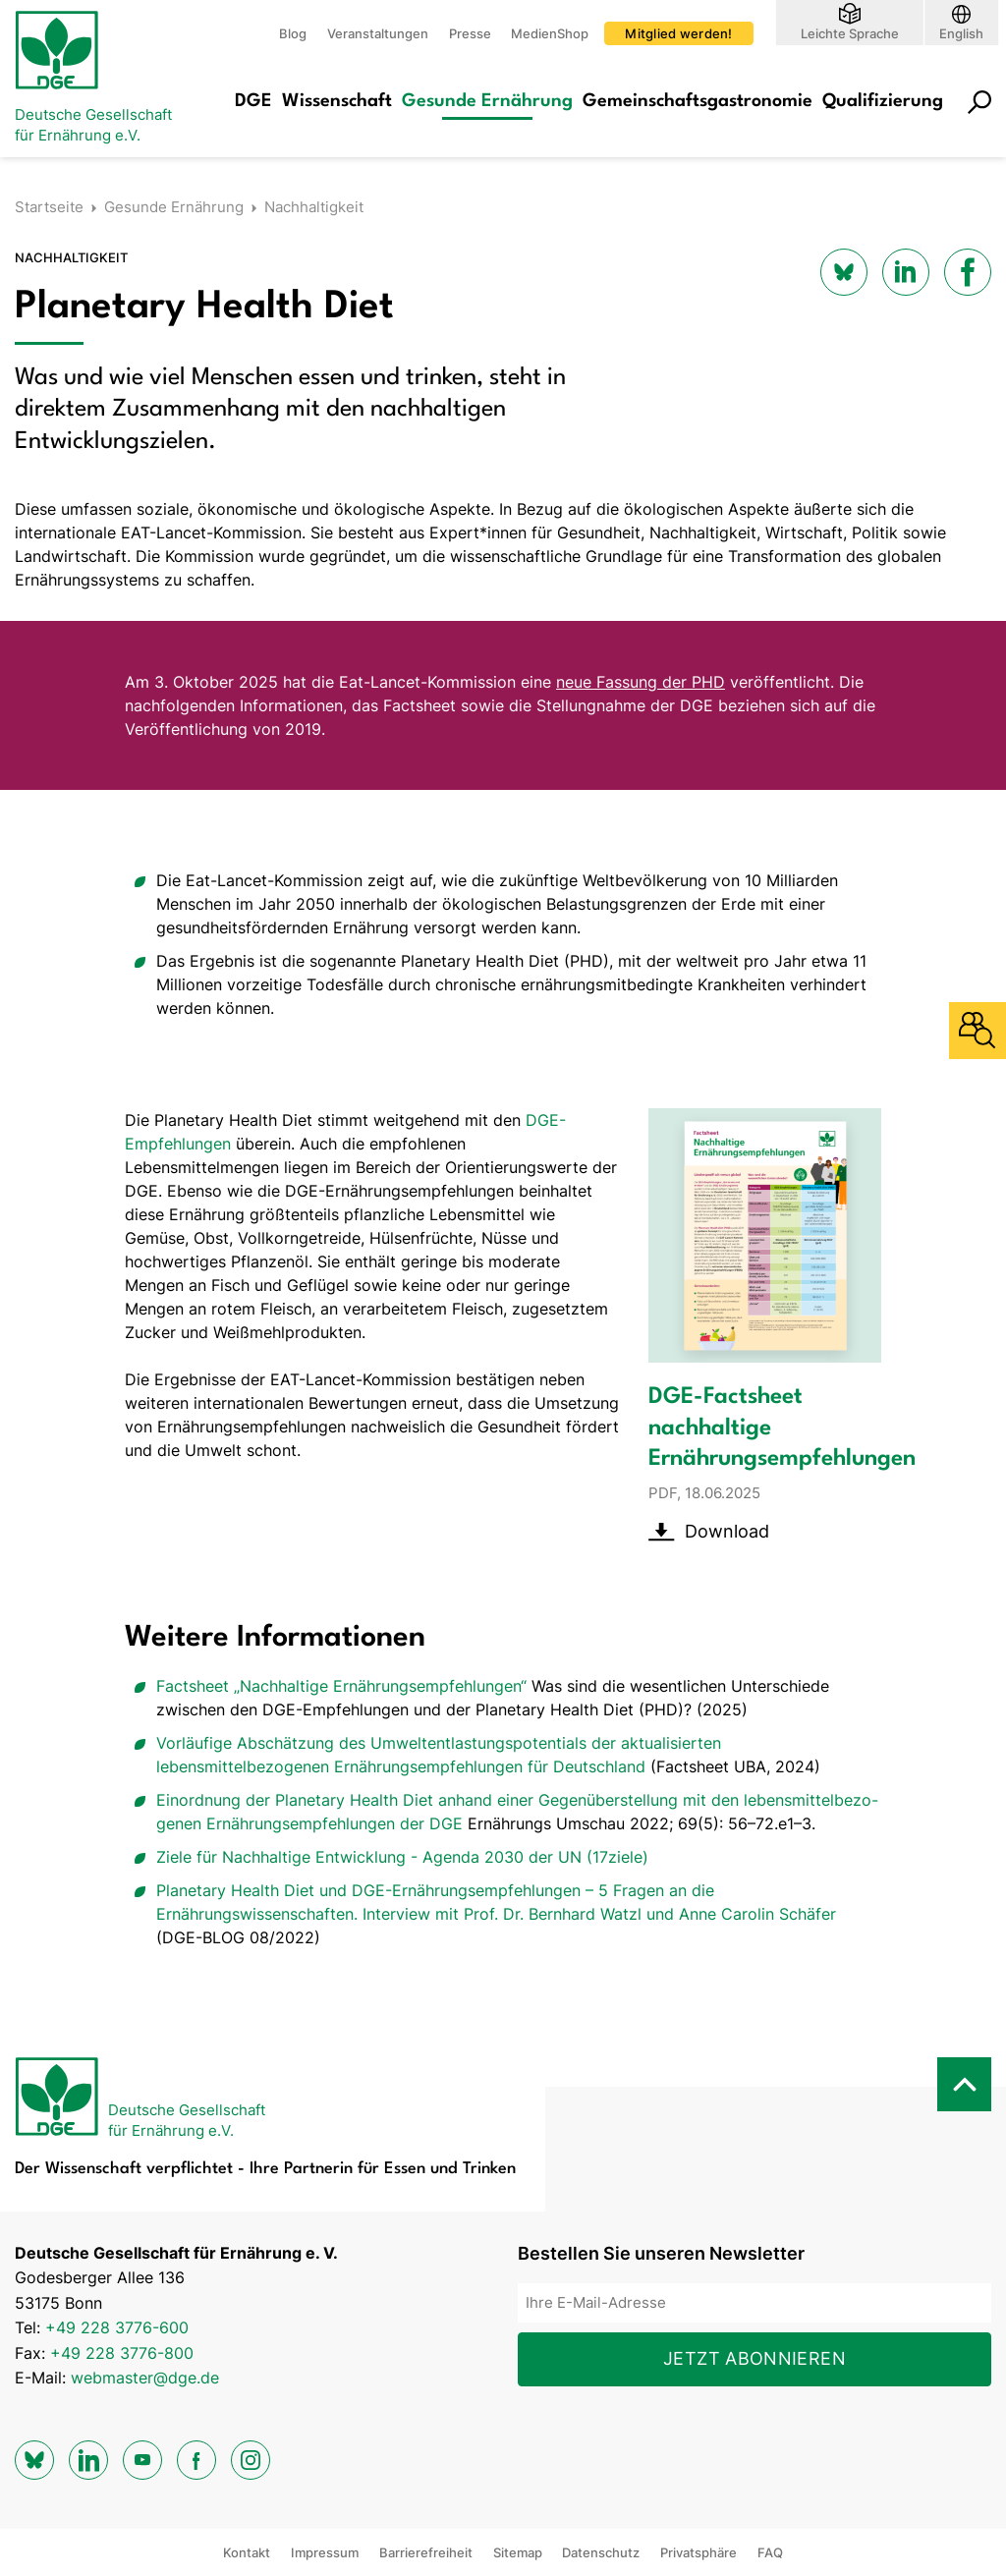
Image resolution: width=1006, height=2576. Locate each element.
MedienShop (549, 33)
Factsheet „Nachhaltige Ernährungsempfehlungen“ (343, 1686)
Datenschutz (601, 2552)
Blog (293, 33)
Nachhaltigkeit (313, 206)
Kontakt (246, 2552)
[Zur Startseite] (93, 78)
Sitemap (517, 2552)
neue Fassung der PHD (640, 682)
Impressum (325, 2552)
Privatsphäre (698, 2552)
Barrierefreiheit (426, 2552)
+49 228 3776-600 (117, 2327)
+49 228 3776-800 (122, 2353)
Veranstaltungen (377, 33)
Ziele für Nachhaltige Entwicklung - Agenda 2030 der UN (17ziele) (402, 1857)
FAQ (770, 2552)
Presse (470, 33)
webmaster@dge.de (145, 2377)
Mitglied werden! (678, 33)
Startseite (49, 206)
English (961, 33)
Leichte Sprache (850, 33)
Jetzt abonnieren (754, 2358)
